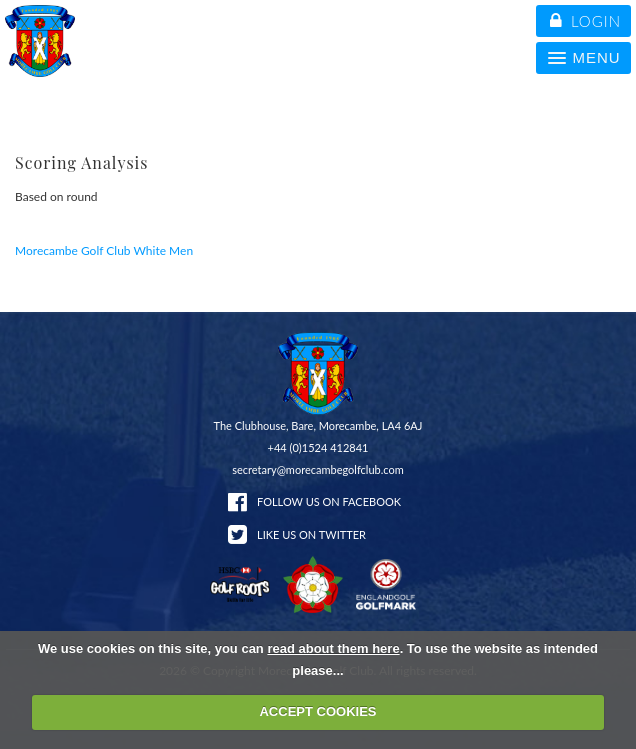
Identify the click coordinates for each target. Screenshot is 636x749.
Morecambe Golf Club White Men (104, 250)
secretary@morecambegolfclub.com (318, 469)
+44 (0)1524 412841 (318, 447)
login (585, 21)
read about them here (333, 648)
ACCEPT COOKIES (317, 711)
